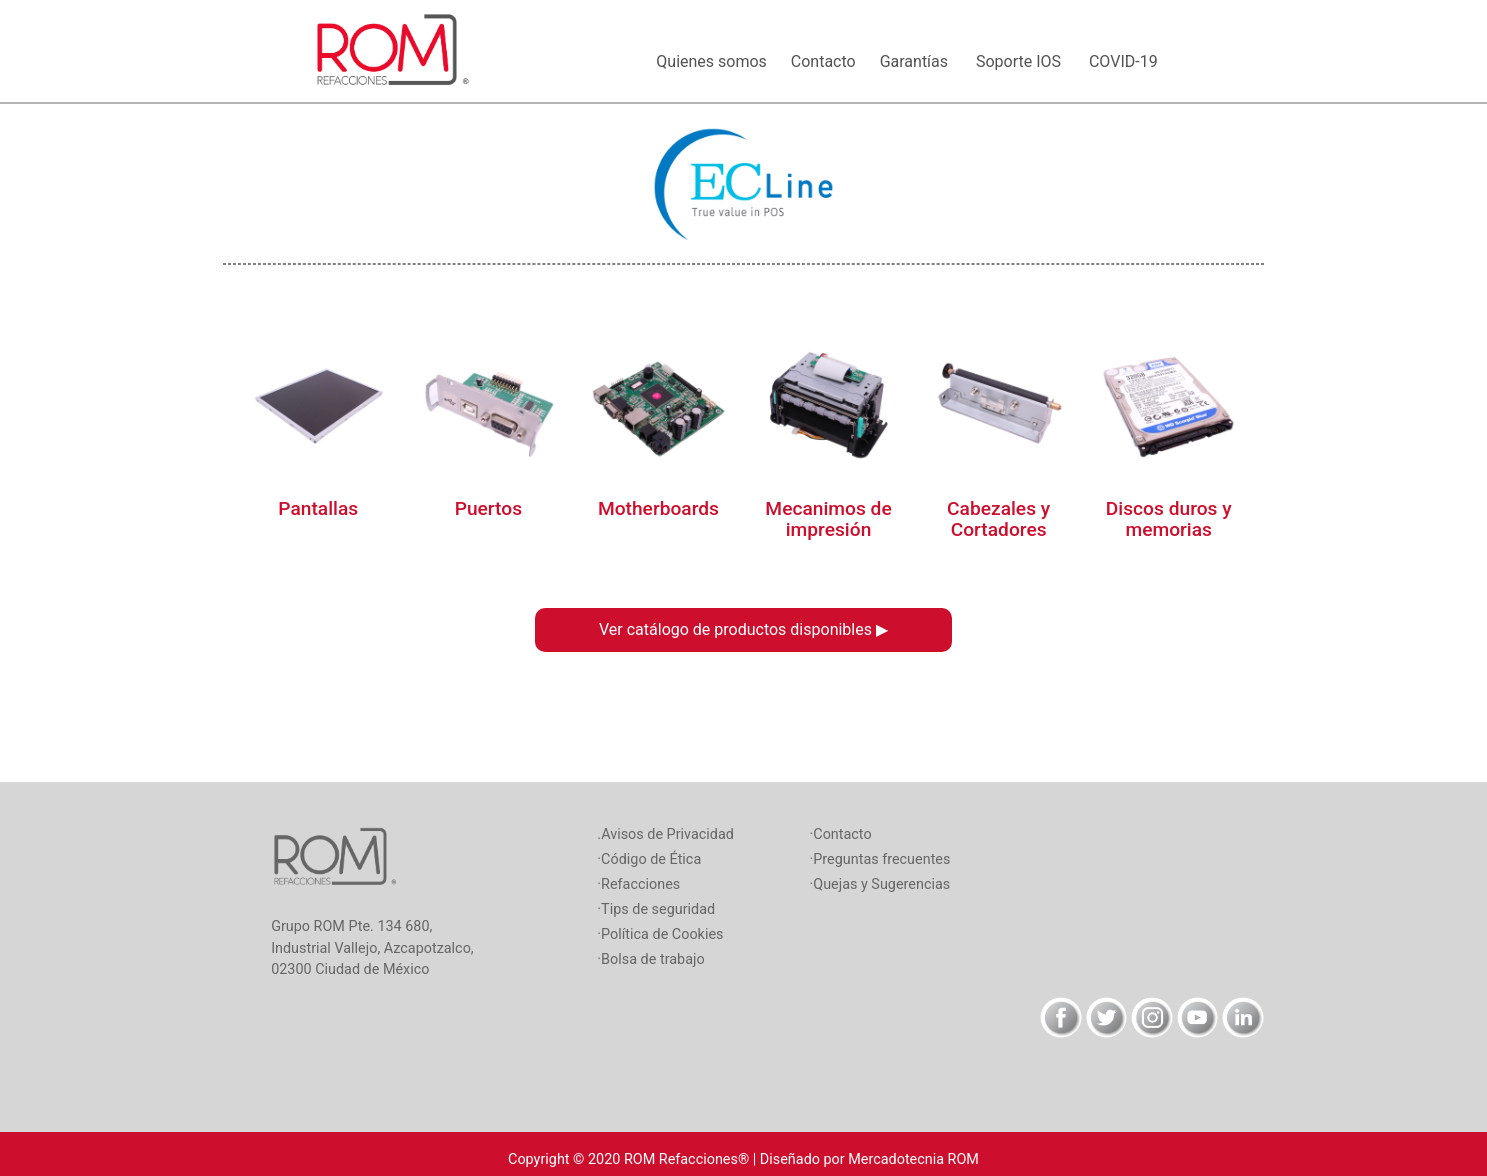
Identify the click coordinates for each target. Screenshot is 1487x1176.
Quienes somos (715, 61)
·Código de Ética (649, 859)
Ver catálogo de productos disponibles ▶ (743, 629)
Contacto (827, 61)
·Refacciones (638, 884)
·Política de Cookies (660, 934)
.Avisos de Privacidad (665, 834)
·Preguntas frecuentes (880, 859)
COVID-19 (1129, 61)
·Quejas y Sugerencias (880, 884)
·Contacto (841, 834)
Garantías (920, 61)
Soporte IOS (1024, 61)
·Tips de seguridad (656, 909)
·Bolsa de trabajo (650, 959)
